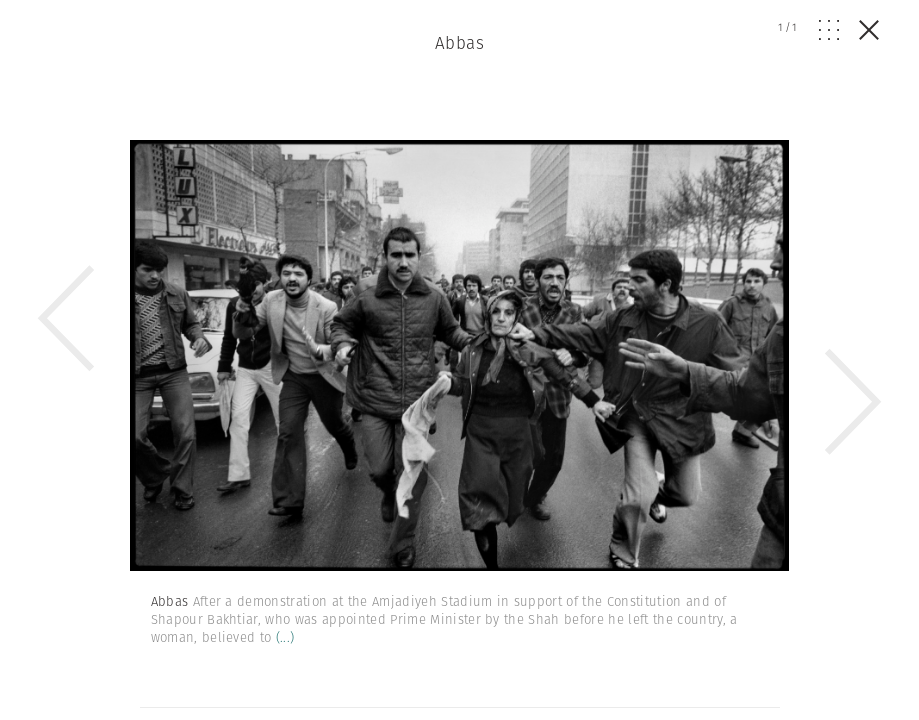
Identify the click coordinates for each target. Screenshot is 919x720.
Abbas (459, 43)
